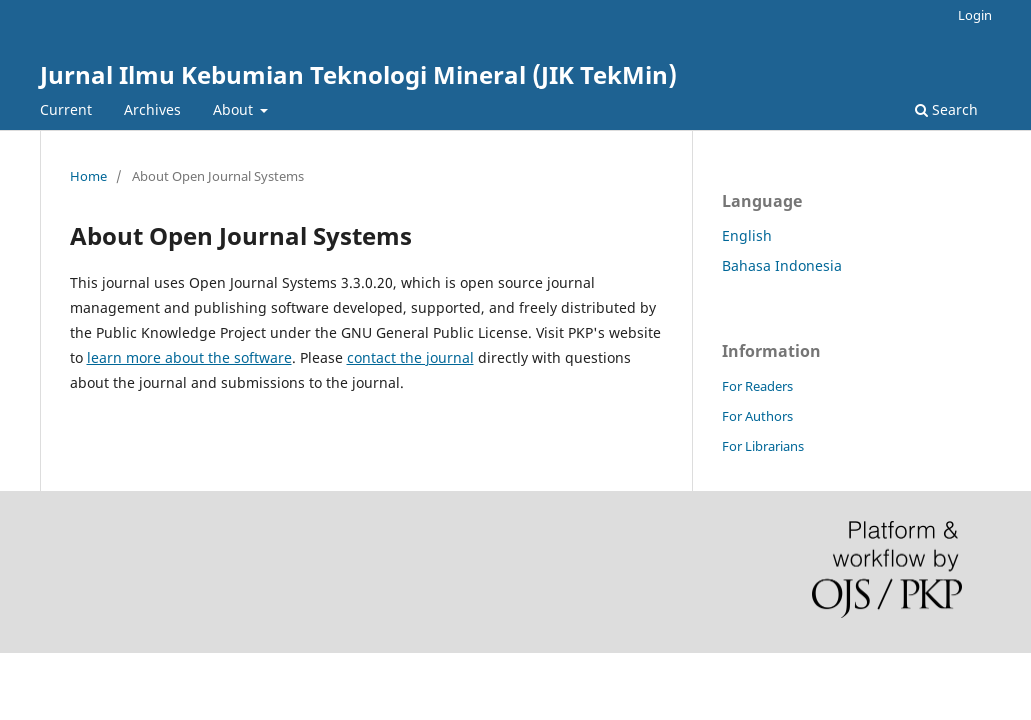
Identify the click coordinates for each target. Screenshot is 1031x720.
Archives (152, 109)
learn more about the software (189, 357)
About (235, 109)
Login (975, 15)
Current (66, 109)
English (747, 235)
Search (946, 109)
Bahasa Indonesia (782, 265)
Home (88, 176)
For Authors (757, 416)
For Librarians (763, 446)
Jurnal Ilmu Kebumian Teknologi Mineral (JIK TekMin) (358, 74)
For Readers (757, 386)
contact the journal (410, 357)
